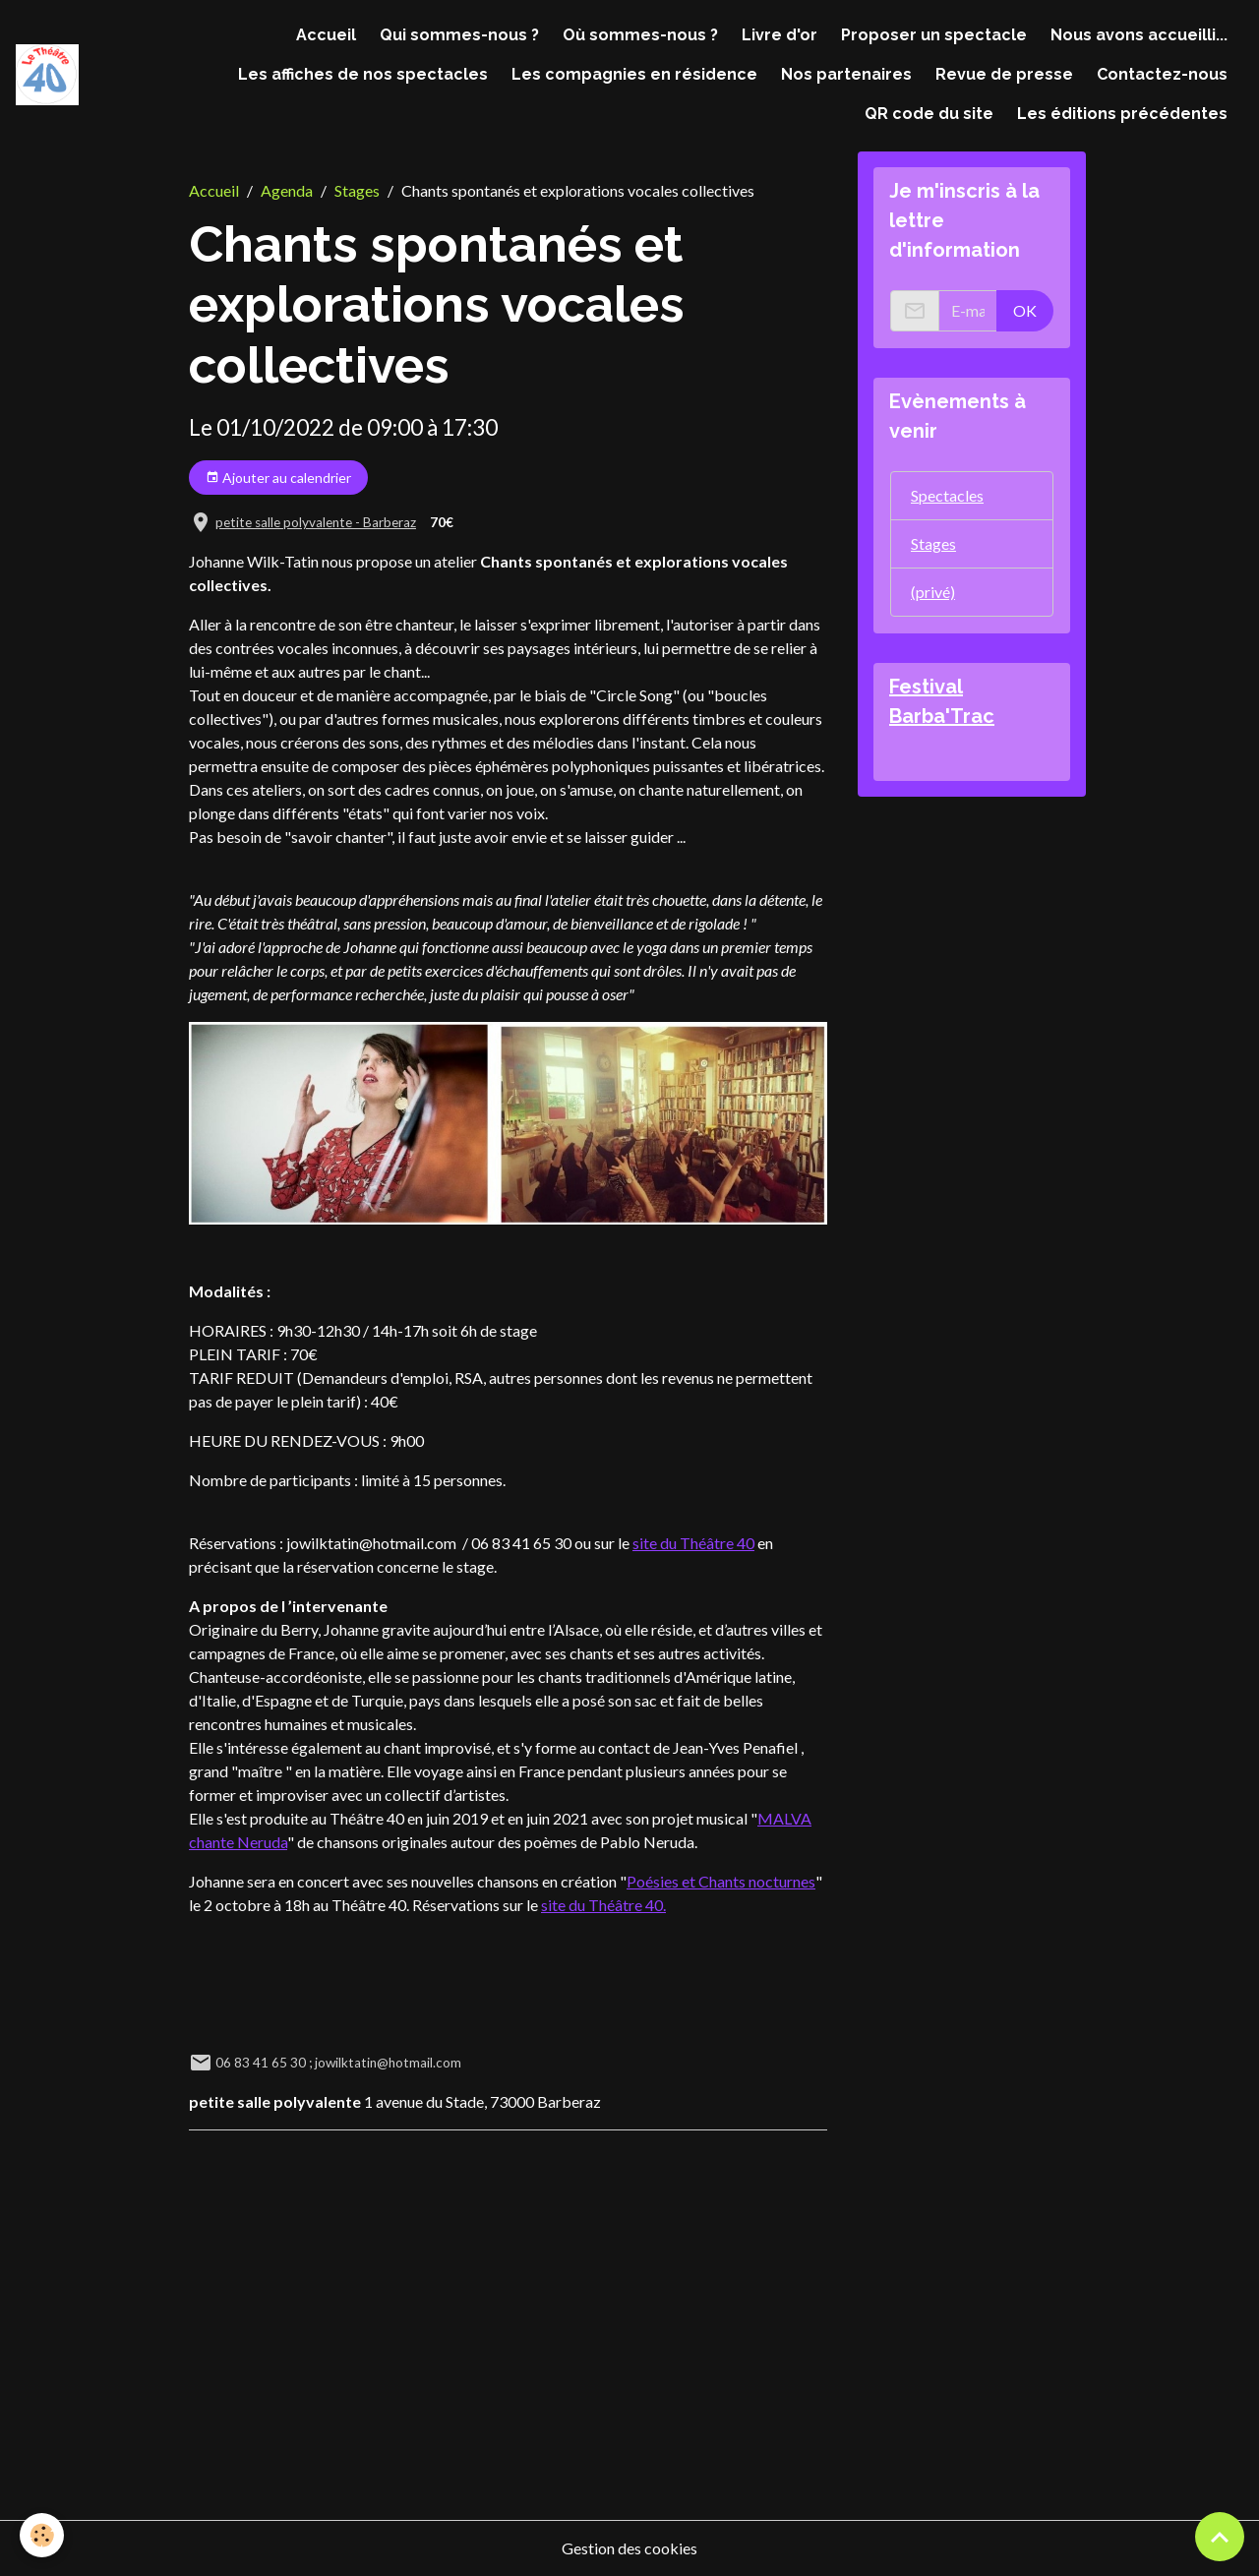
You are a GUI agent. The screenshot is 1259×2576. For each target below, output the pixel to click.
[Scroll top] (1219, 2536)
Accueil (326, 35)
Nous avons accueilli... (1139, 35)
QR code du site (929, 113)
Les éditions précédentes (1122, 113)
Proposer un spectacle (934, 35)
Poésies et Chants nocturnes (721, 1881)
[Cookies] (42, 2535)
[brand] (47, 74)
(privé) (933, 591)
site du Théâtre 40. (603, 1904)
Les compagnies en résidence (634, 74)
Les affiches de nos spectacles (363, 74)
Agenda (287, 190)
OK (1025, 310)
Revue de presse (1004, 74)
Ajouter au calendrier (278, 478)
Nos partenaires (846, 74)
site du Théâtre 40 (693, 1542)
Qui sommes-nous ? (459, 35)
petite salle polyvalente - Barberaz (315, 522)
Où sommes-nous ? (640, 35)
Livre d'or (779, 35)
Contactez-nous (1162, 74)
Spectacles (947, 495)
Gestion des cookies (629, 2548)
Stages (357, 190)
